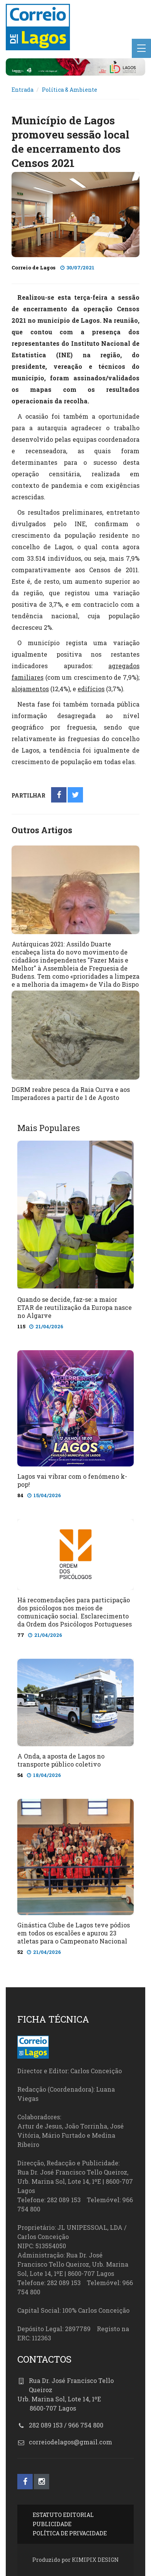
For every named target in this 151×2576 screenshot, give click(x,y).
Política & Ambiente (69, 89)
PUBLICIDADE (52, 2524)
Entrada (22, 89)
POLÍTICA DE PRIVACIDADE (70, 2533)
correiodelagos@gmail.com (70, 2442)
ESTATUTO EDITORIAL (63, 2514)
